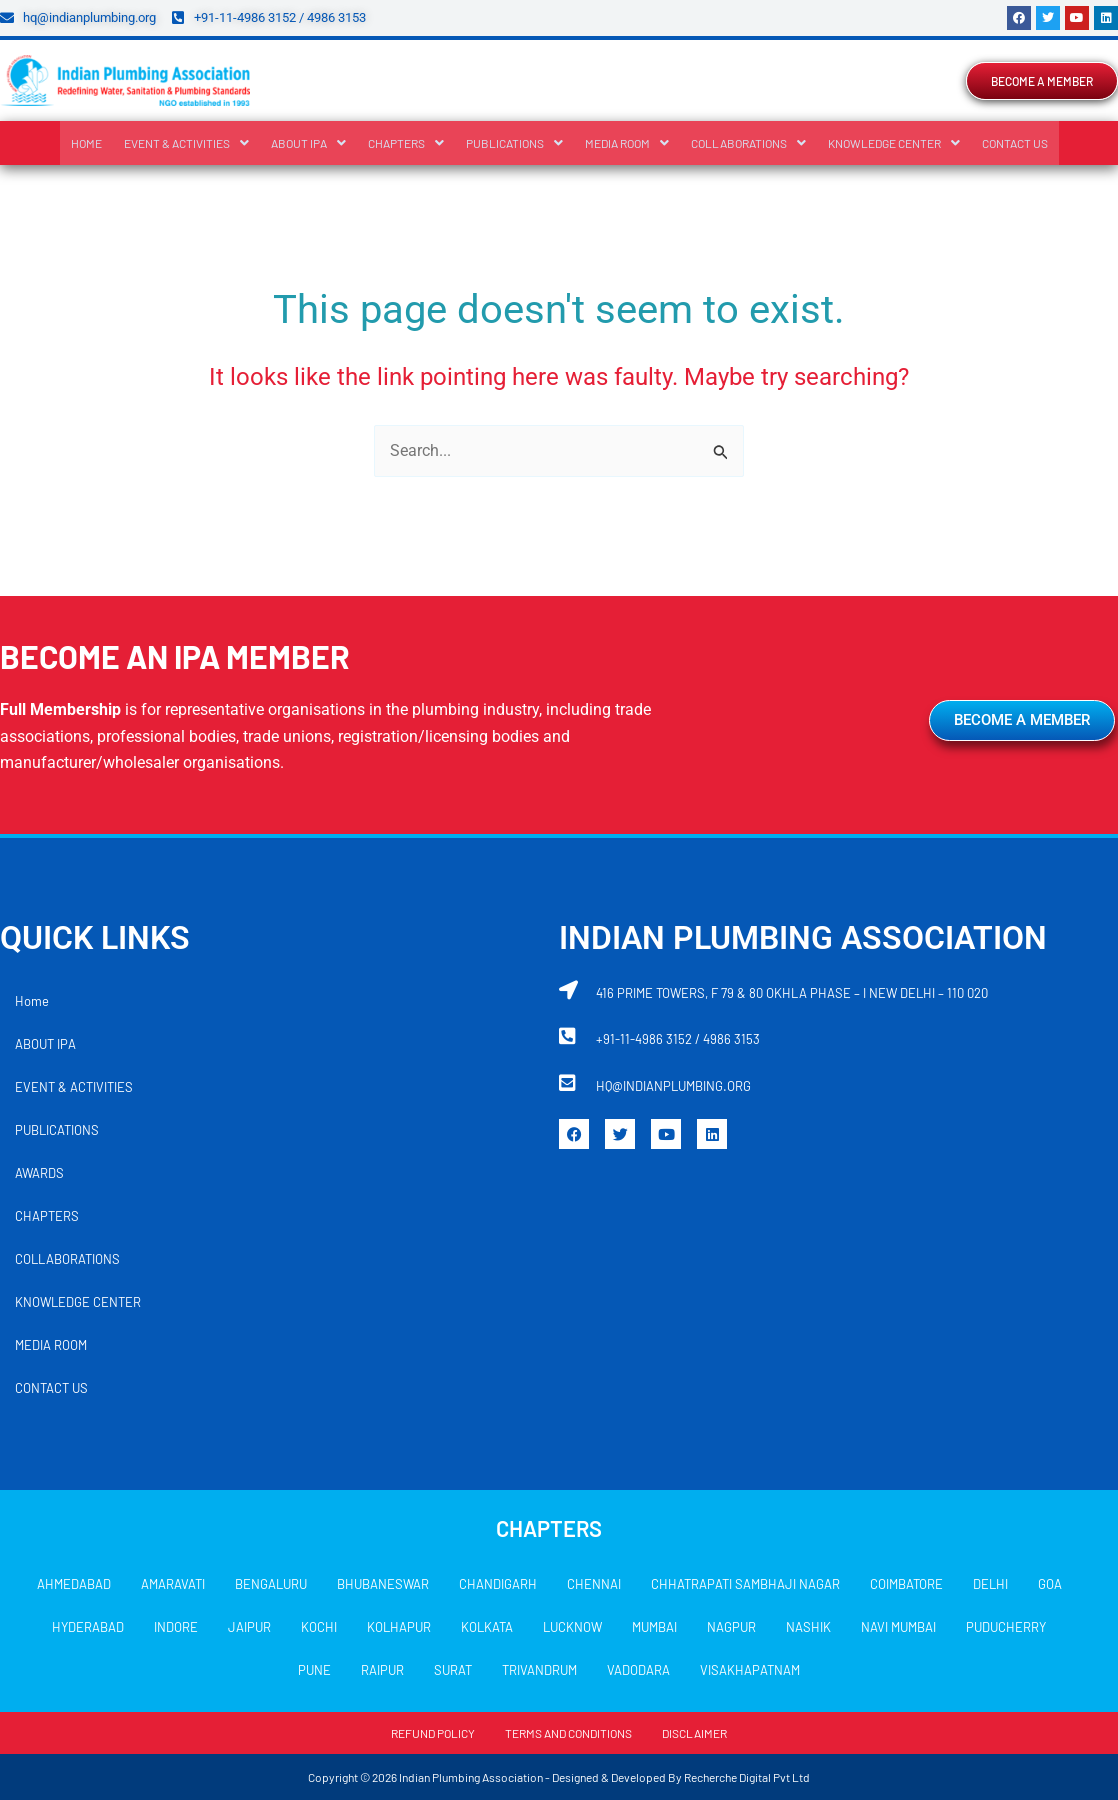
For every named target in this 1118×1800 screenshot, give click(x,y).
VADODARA (638, 1670)
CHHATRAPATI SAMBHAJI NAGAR (745, 1584)
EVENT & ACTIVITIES (186, 143)
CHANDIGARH (498, 1584)
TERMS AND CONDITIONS (568, 1733)
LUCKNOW (572, 1627)
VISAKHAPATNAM (750, 1670)
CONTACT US (1015, 143)
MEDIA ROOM (627, 143)
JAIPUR (249, 1627)
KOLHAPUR (399, 1627)
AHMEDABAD (74, 1584)
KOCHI (319, 1627)
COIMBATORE (906, 1584)
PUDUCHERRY (1006, 1627)
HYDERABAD (88, 1627)
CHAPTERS (406, 143)
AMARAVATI (173, 1584)
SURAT (453, 1670)
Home (86, 143)
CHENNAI (594, 1584)
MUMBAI (654, 1627)
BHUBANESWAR (383, 1584)
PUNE (314, 1670)
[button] (186, 143)
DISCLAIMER (694, 1733)
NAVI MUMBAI (898, 1627)
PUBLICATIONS (514, 143)
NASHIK (808, 1627)
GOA (1050, 1584)
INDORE (176, 1627)
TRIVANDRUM (539, 1670)
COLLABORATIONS (748, 143)
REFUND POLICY (433, 1733)
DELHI (990, 1584)
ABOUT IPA (308, 143)
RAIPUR (382, 1670)
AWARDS (39, 1173)
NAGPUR (731, 1627)
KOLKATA (487, 1627)
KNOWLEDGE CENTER (894, 143)
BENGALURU (271, 1584)
